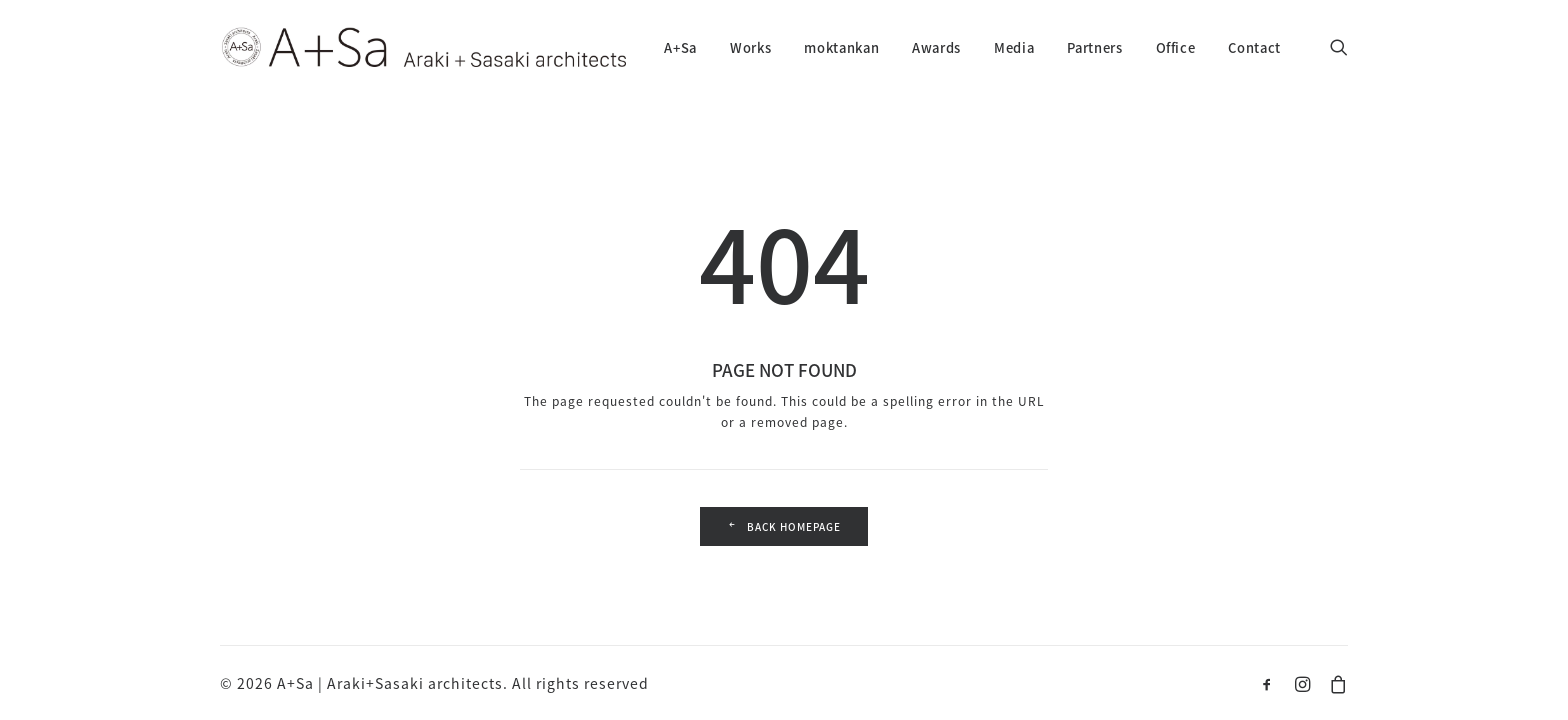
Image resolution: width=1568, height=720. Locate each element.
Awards (936, 47)
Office (1176, 47)
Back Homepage (784, 526)
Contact (1254, 47)
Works (750, 47)
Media (1014, 47)
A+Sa (680, 47)
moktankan (841, 47)
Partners (1094, 47)
